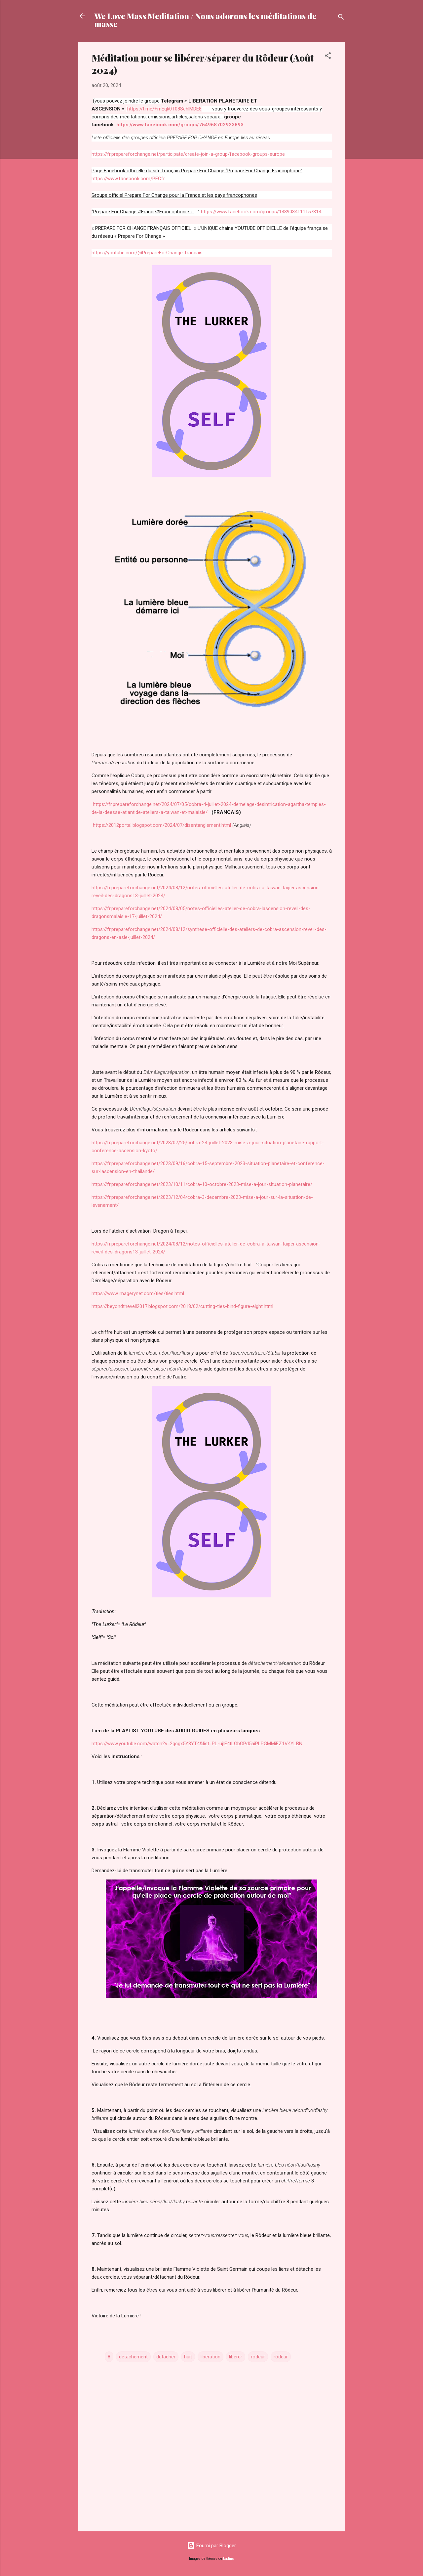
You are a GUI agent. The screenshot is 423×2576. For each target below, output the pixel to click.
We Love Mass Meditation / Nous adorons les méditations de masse (205, 20)
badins (228, 2558)
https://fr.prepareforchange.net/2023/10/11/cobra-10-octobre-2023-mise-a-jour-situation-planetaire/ (202, 1184)
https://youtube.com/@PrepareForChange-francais (147, 253)
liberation (210, 2357)
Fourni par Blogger (211, 2546)
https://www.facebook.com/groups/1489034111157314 (260, 212)
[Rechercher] (341, 18)
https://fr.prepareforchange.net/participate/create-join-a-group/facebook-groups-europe (189, 154)
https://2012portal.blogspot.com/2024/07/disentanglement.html (162, 825)
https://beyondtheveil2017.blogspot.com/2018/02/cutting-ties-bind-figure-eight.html (182, 1306)
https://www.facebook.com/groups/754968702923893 (180, 125)
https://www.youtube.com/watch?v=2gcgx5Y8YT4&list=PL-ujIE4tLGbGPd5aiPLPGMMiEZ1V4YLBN (197, 1744)
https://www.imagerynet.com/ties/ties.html (138, 1293)
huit (188, 2357)
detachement (133, 2357)
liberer (235, 2357)
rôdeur (281, 2357)
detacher (165, 2357)
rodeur (258, 2357)
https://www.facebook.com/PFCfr (128, 179)
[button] (328, 57)
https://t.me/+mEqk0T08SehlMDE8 (164, 109)
